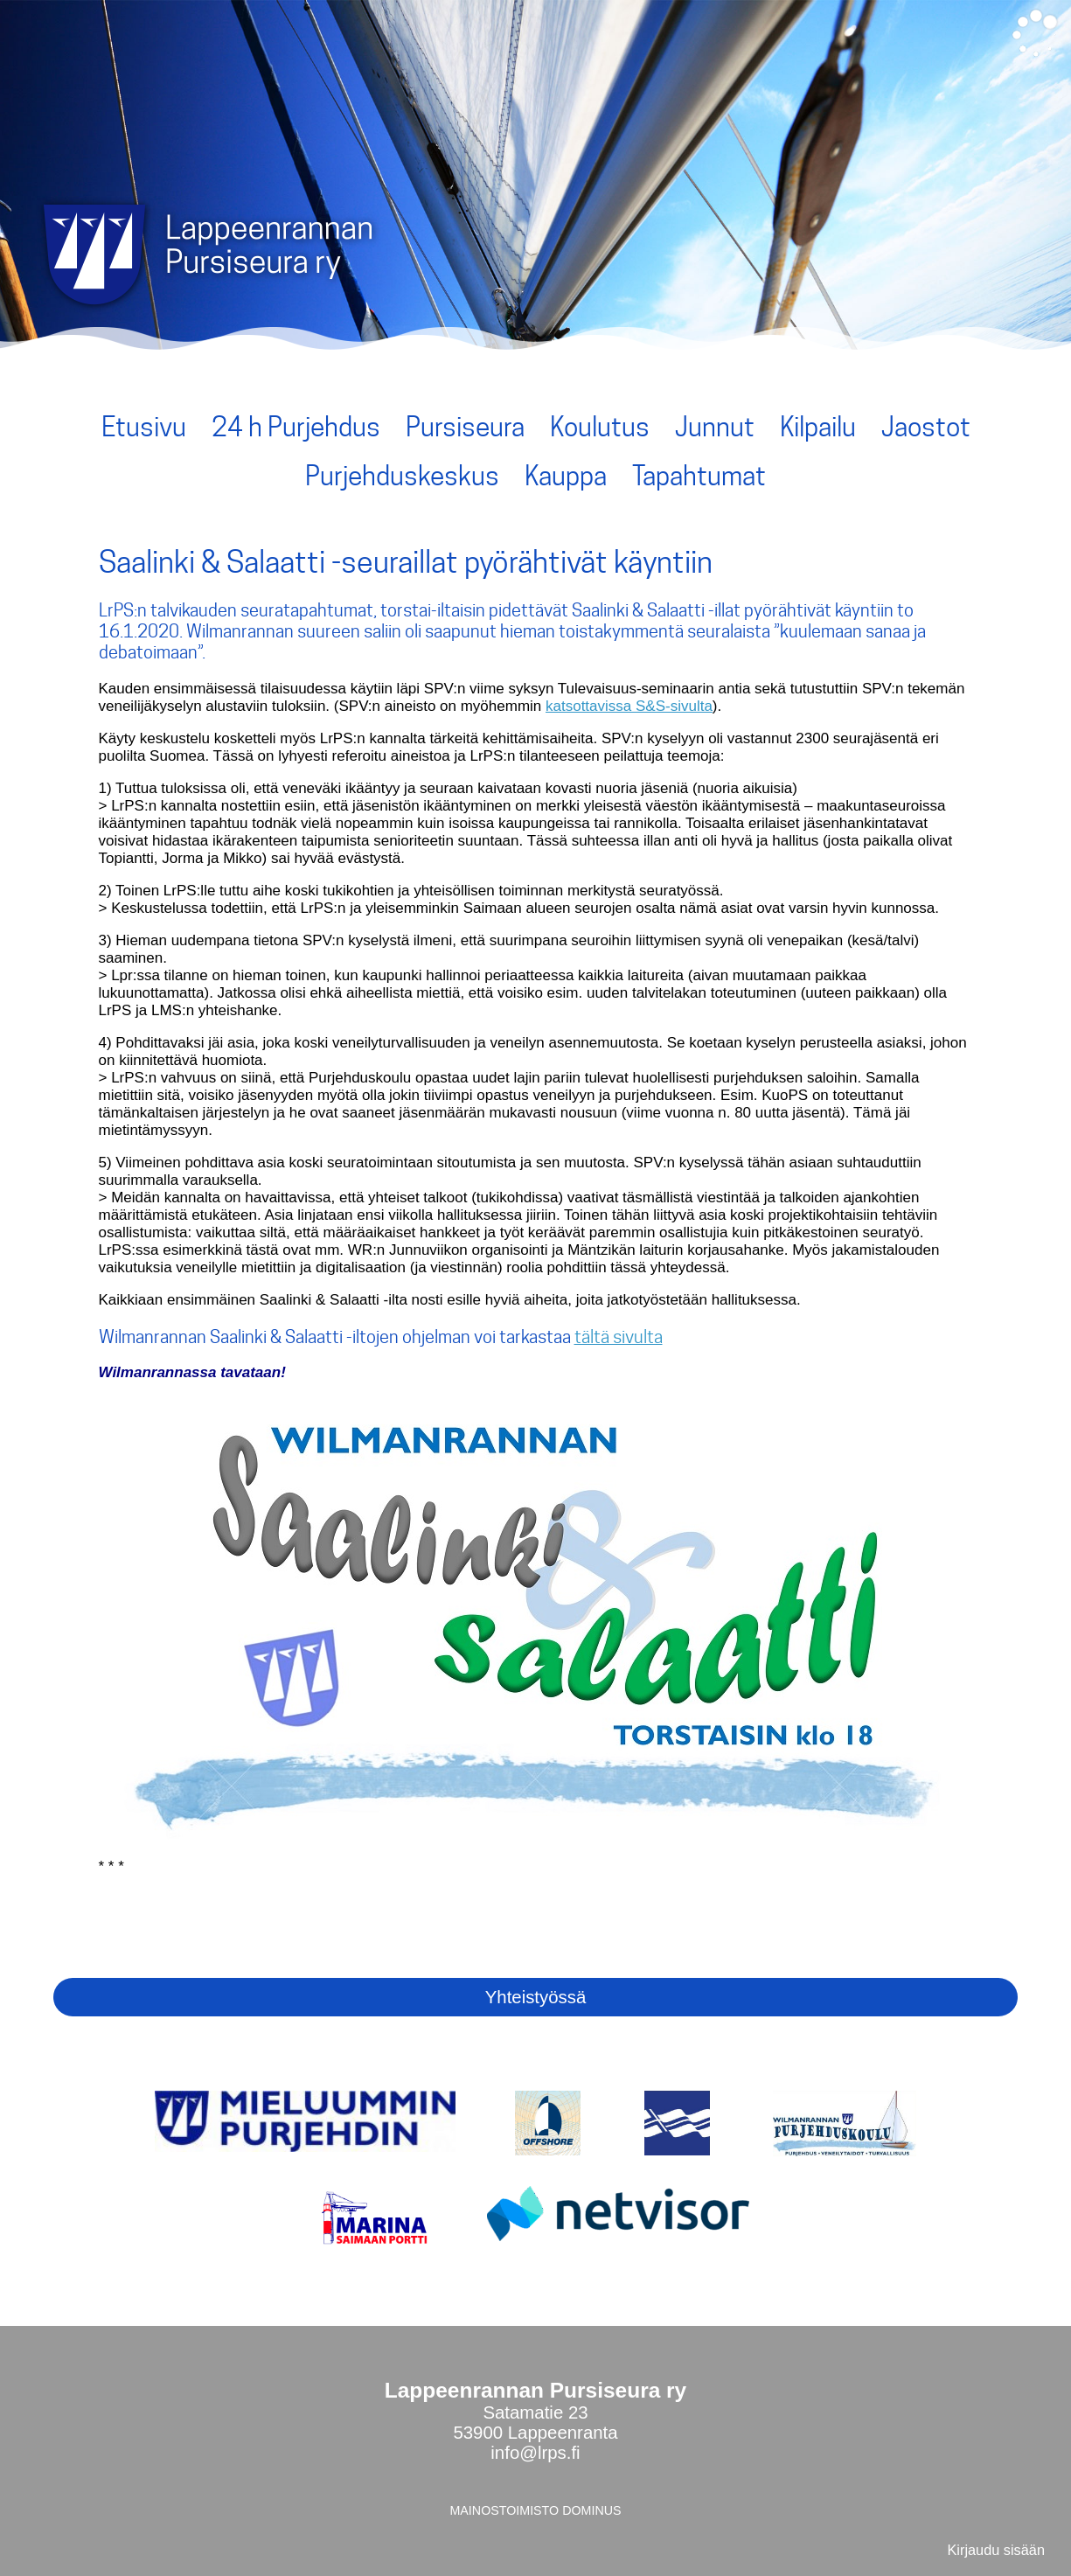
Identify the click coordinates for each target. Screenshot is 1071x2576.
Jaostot (925, 426)
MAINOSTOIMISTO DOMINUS (535, 2510)
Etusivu (143, 426)
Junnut (715, 426)
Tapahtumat (699, 475)
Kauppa (566, 475)
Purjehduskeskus (402, 475)
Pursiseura (465, 426)
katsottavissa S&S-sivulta (629, 706)
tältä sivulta (618, 1336)
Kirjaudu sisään (996, 2550)
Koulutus (600, 426)
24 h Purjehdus (296, 426)
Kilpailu (818, 426)
